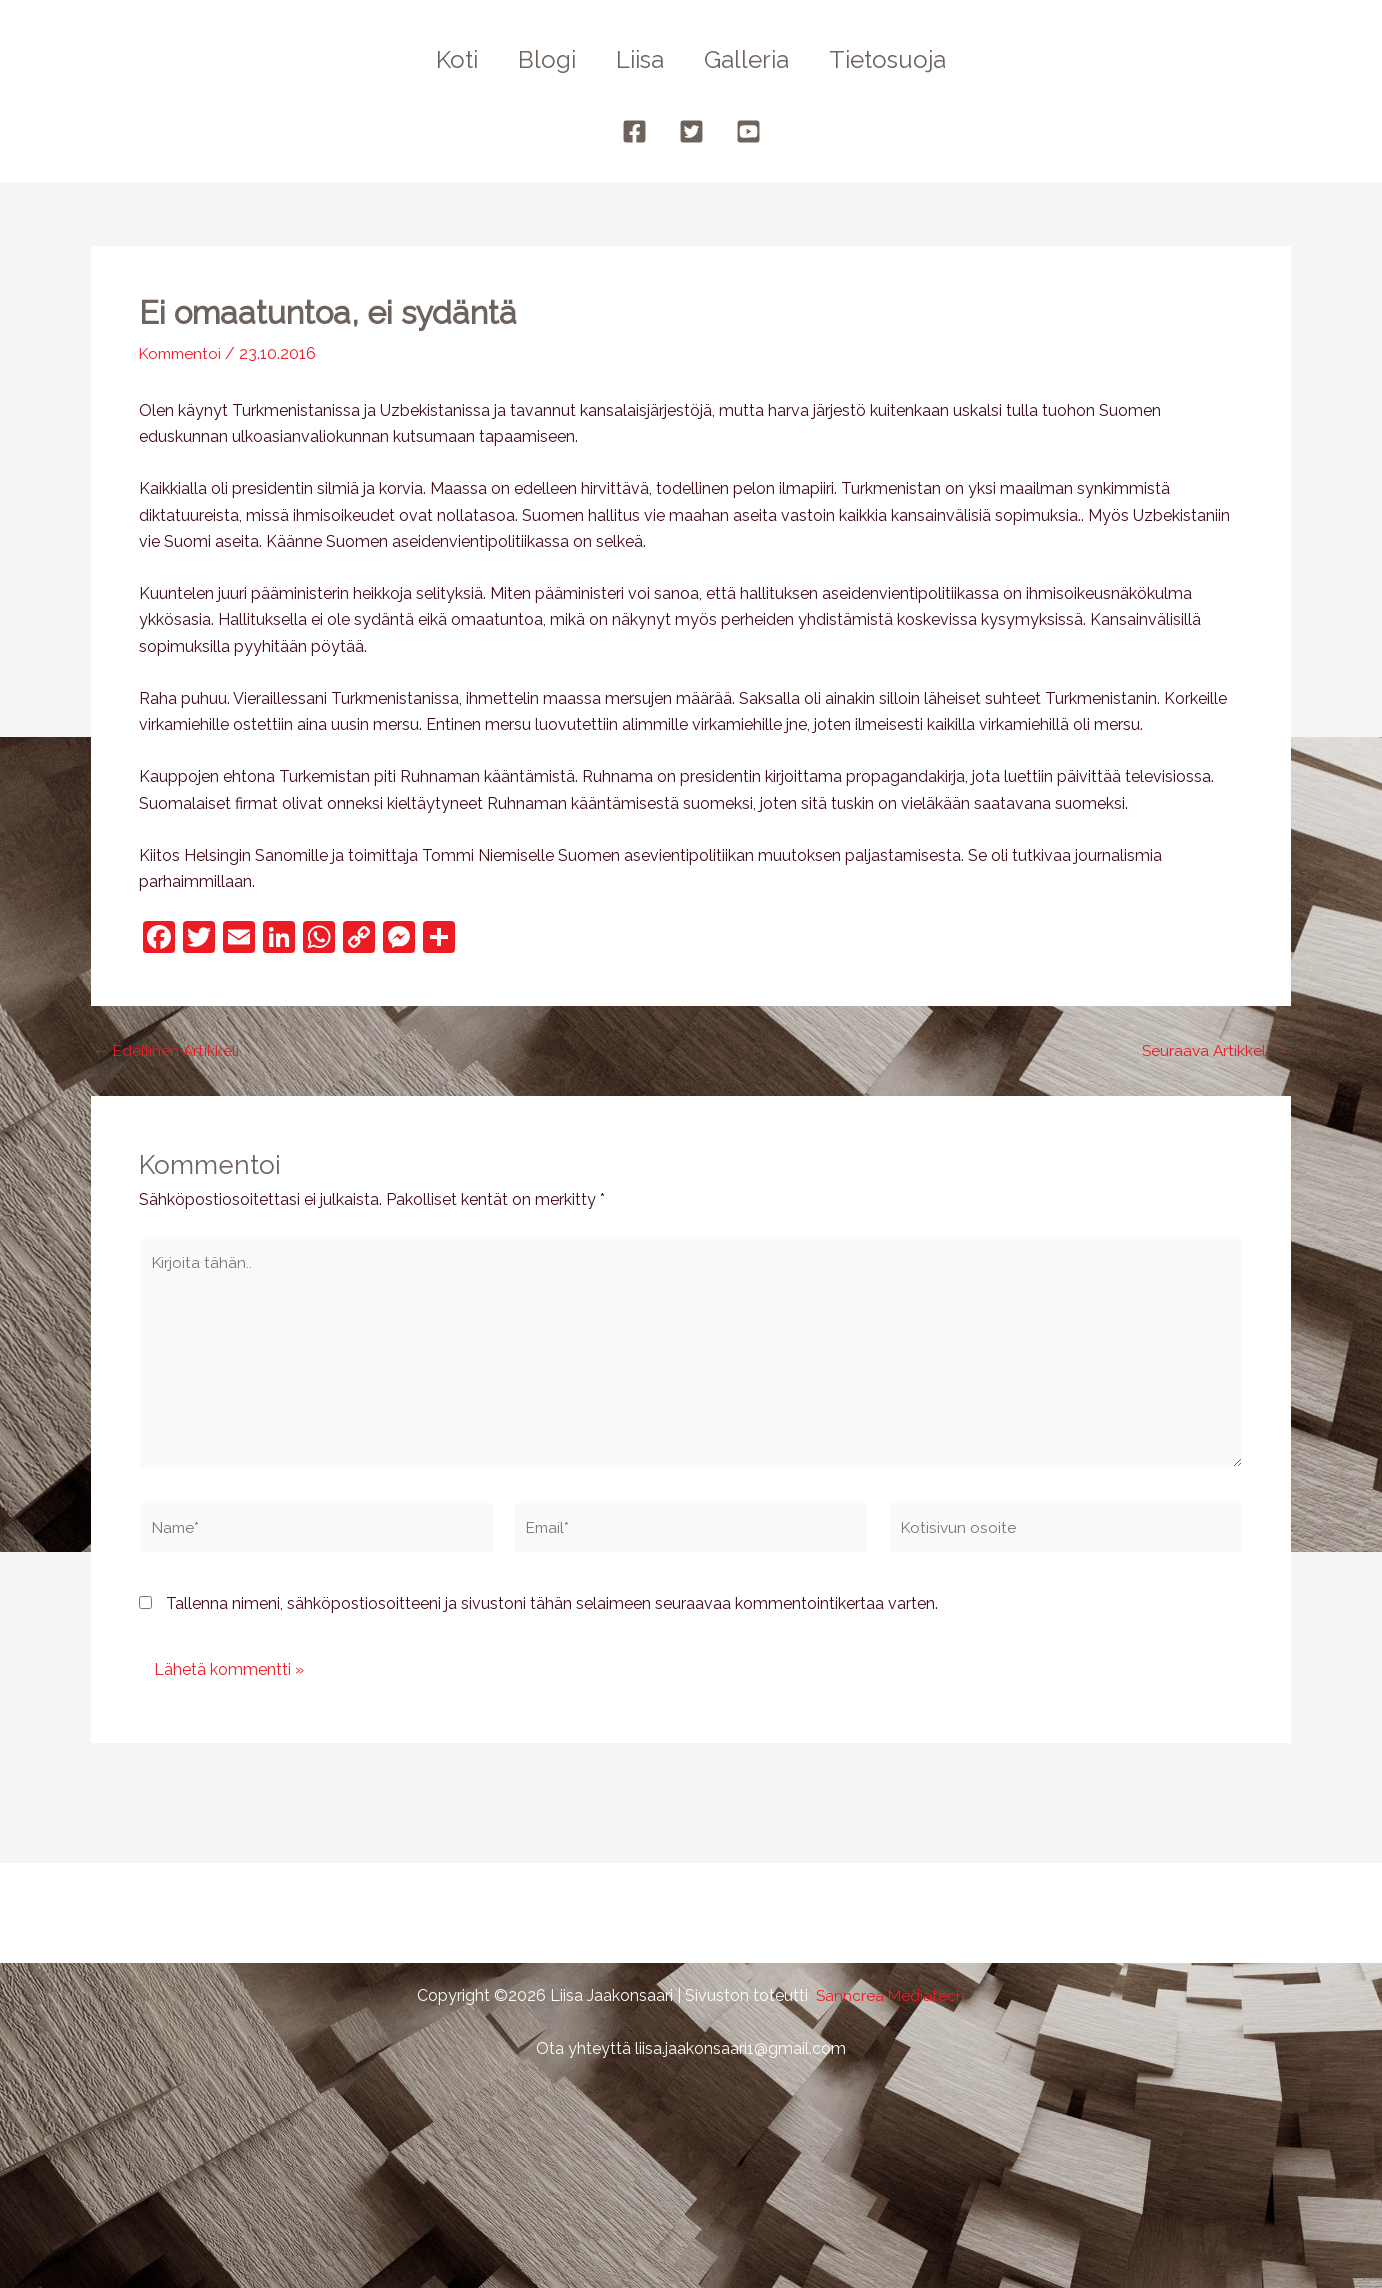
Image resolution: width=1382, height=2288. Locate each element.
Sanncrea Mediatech (890, 1995)
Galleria (754, 59)
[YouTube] (748, 131)
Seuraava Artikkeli (1214, 1051)
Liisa (640, 59)
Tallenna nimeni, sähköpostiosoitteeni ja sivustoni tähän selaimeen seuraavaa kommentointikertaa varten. (552, 1611)
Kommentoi (183, 353)
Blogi (539, 59)
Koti (441, 59)
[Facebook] (634, 131)
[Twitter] (691, 131)
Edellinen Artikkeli (167, 1051)
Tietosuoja (903, 59)
